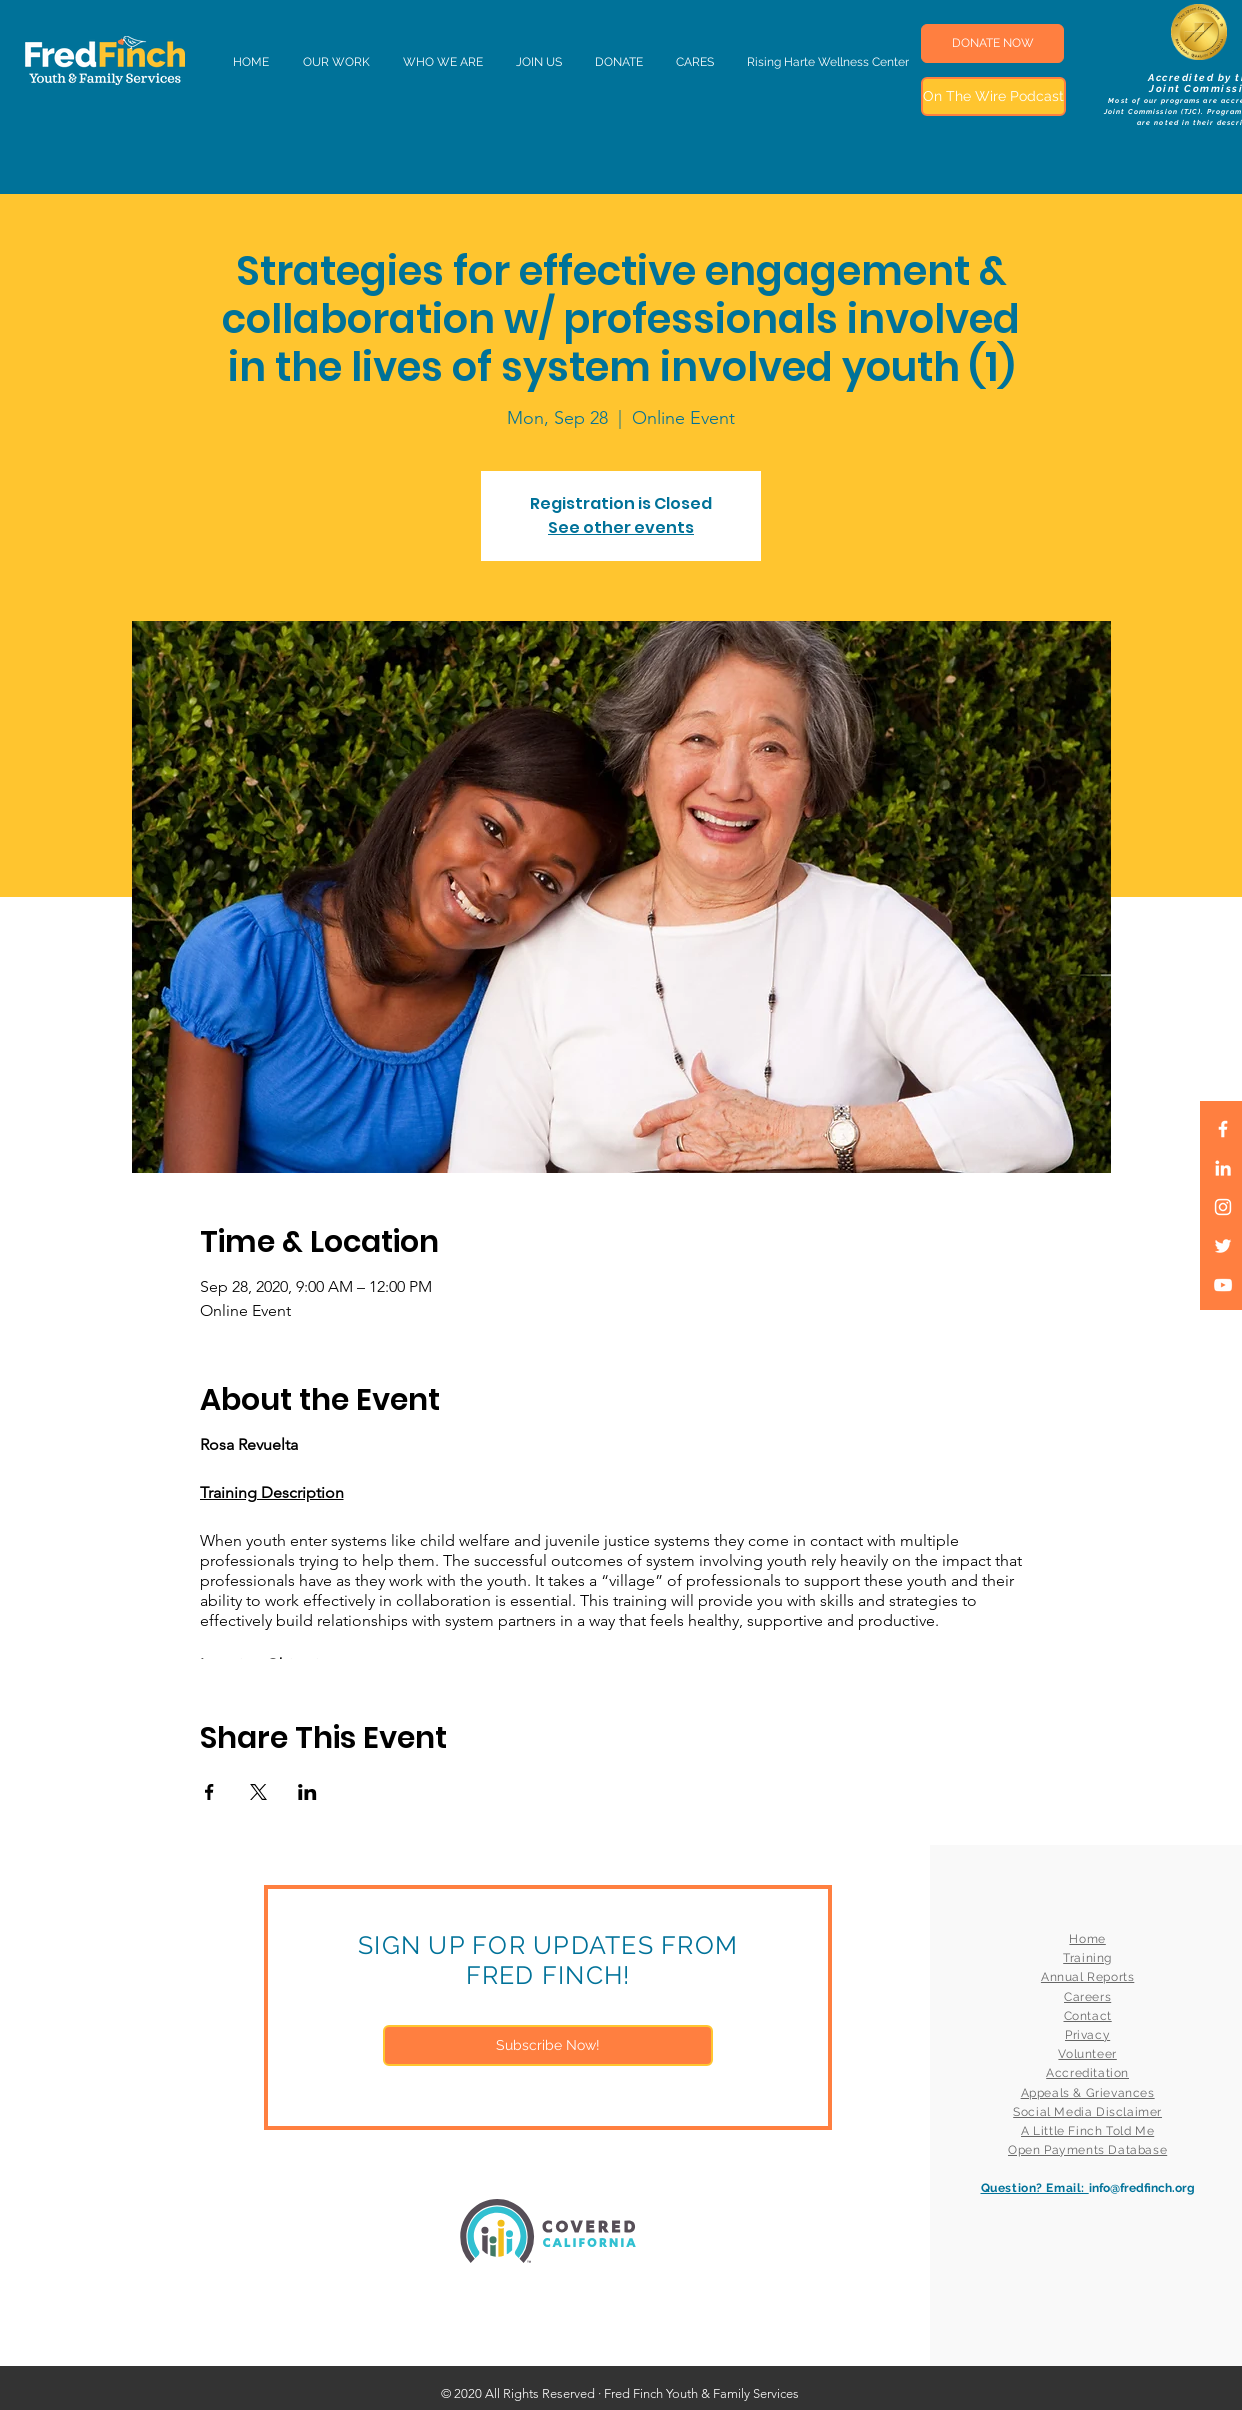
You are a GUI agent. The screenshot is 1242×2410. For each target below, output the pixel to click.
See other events (621, 527)
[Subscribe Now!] (548, 2045)
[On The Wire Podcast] (993, 96)
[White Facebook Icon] (1223, 1129)
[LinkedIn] (1223, 1168)
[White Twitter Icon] (1223, 1246)
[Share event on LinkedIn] (307, 1792)
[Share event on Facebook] (209, 1792)
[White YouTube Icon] (1223, 1285)
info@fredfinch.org (1142, 2188)
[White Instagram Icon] (1223, 1207)
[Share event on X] (258, 1792)
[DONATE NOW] (992, 43)
